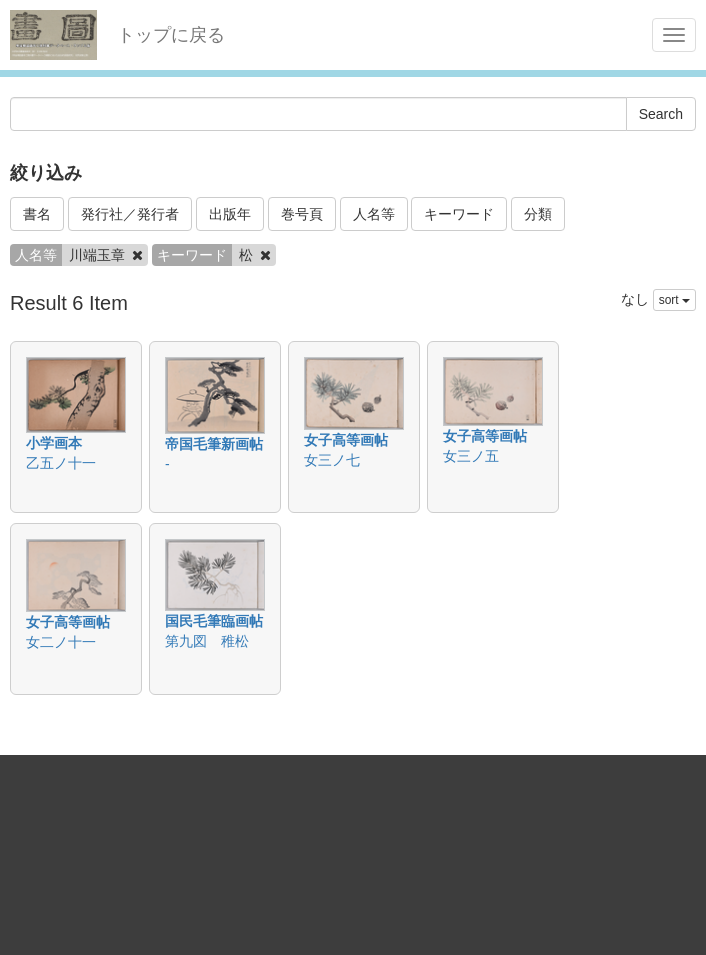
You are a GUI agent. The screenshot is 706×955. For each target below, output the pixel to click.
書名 (37, 214)
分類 (538, 214)
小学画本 (54, 443)
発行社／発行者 (130, 214)
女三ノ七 (332, 460)
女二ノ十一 (61, 642)
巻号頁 (302, 214)
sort (674, 300)
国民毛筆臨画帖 (214, 621)
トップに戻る (171, 35)
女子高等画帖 (346, 440)
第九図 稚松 (207, 641)
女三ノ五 (471, 456)
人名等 (374, 214)
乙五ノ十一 (61, 463)
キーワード (459, 214)
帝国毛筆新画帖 (214, 444)
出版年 (230, 214)
